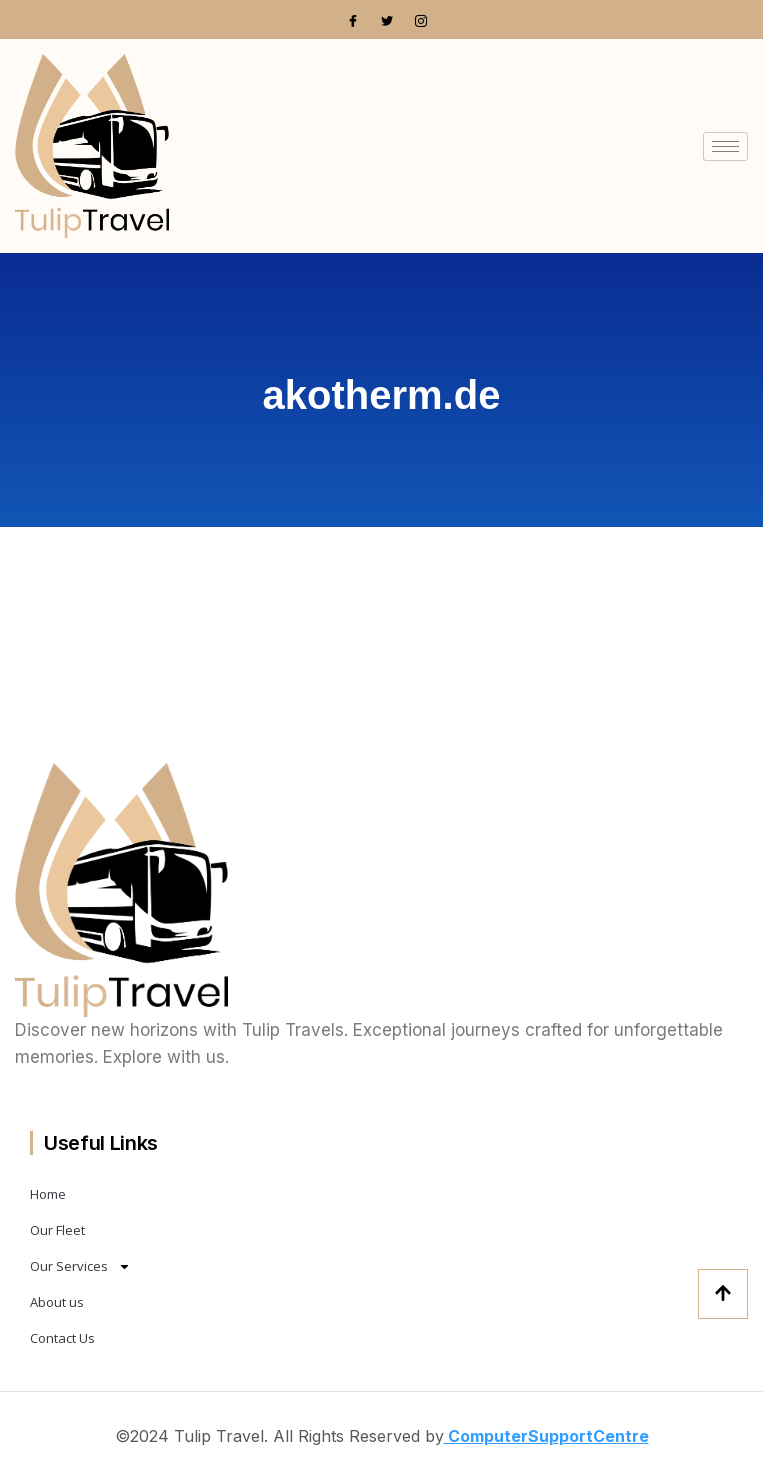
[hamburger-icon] (725, 146)
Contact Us (62, 1338)
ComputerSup (501, 1436)
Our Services (80, 1266)
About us (57, 1302)
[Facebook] (353, 20)
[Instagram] (421, 20)
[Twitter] (387, 20)
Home (48, 1194)
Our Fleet (57, 1230)
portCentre (604, 1436)
